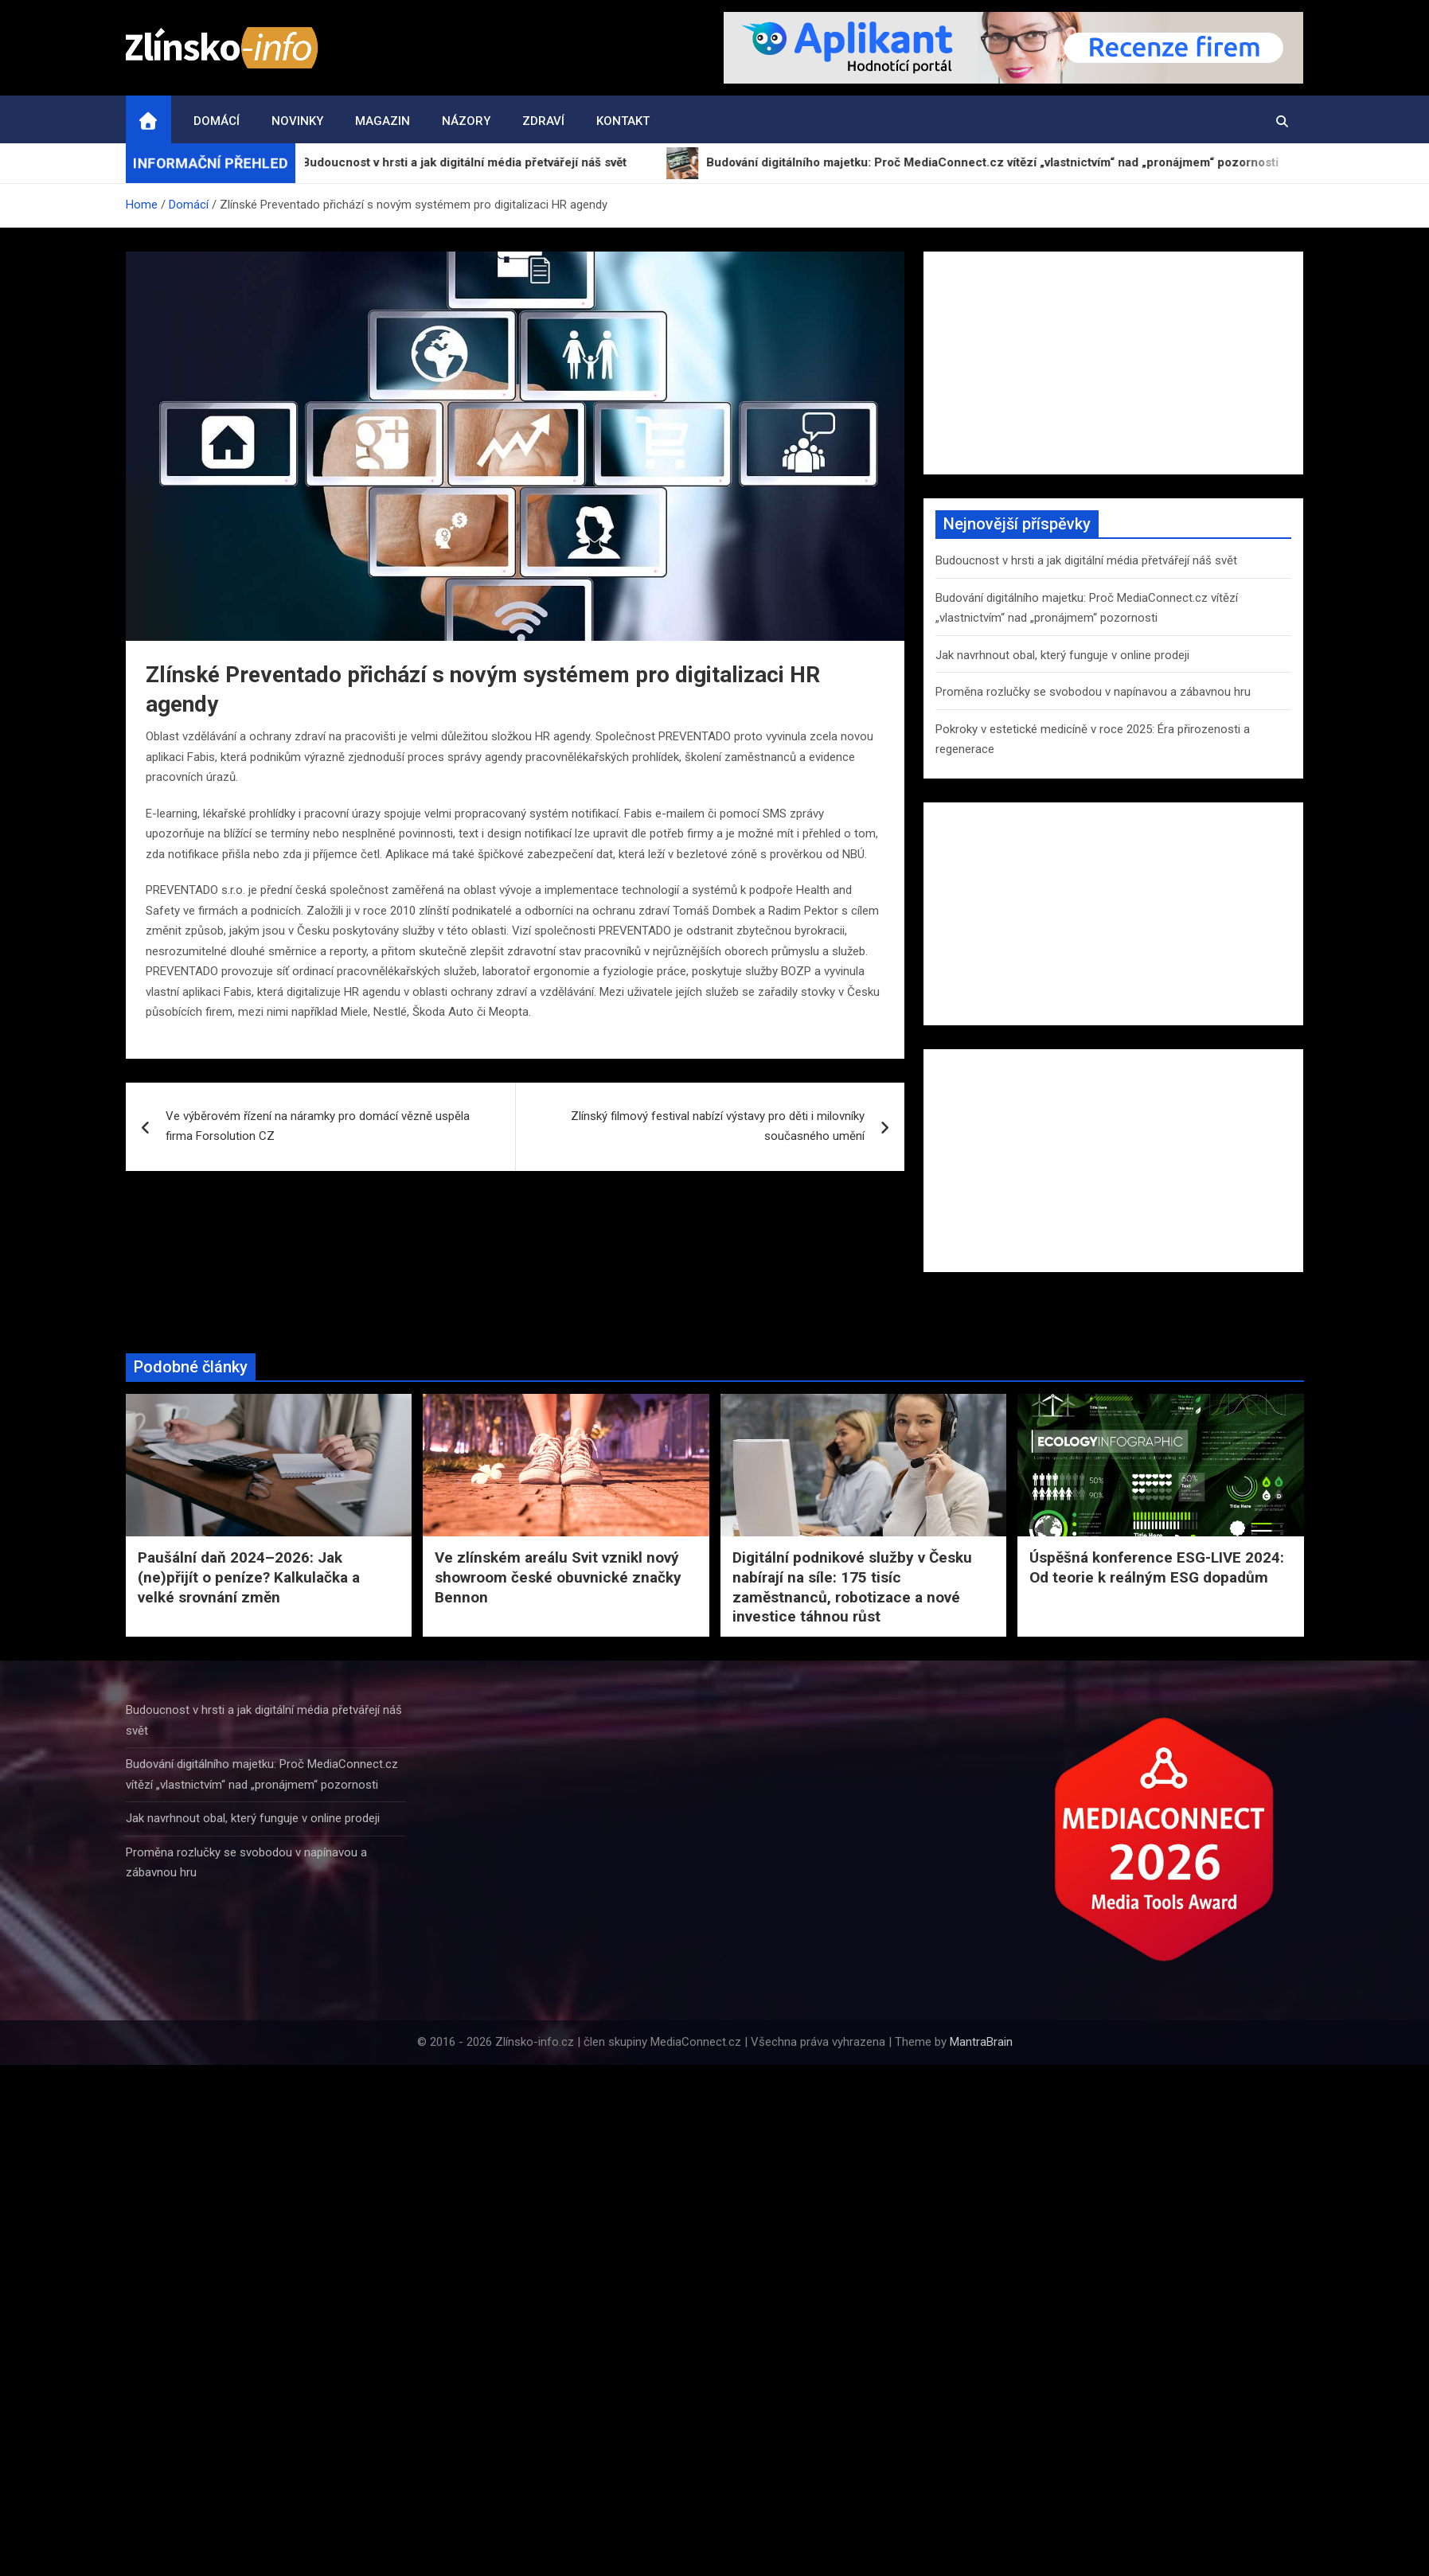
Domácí (216, 121)
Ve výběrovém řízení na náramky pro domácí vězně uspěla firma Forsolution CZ (318, 1126)
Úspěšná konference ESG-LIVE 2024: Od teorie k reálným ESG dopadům (1156, 1567)
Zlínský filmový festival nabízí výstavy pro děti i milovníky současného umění (718, 1126)
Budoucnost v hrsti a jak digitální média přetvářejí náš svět (1086, 560)
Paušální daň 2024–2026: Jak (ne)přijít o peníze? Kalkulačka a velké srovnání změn (249, 1577)
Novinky (297, 121)
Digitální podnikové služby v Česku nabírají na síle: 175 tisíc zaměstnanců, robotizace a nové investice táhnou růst (852, 1587)
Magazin (382, 121)
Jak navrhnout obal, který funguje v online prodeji (1062, 655)
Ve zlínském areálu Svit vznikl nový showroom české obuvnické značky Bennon (558, 1577)
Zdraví (543, 121)
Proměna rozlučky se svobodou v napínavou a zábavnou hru (1093, 692)
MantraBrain (981, 2042)
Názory (466, 121)
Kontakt (623, 121)
